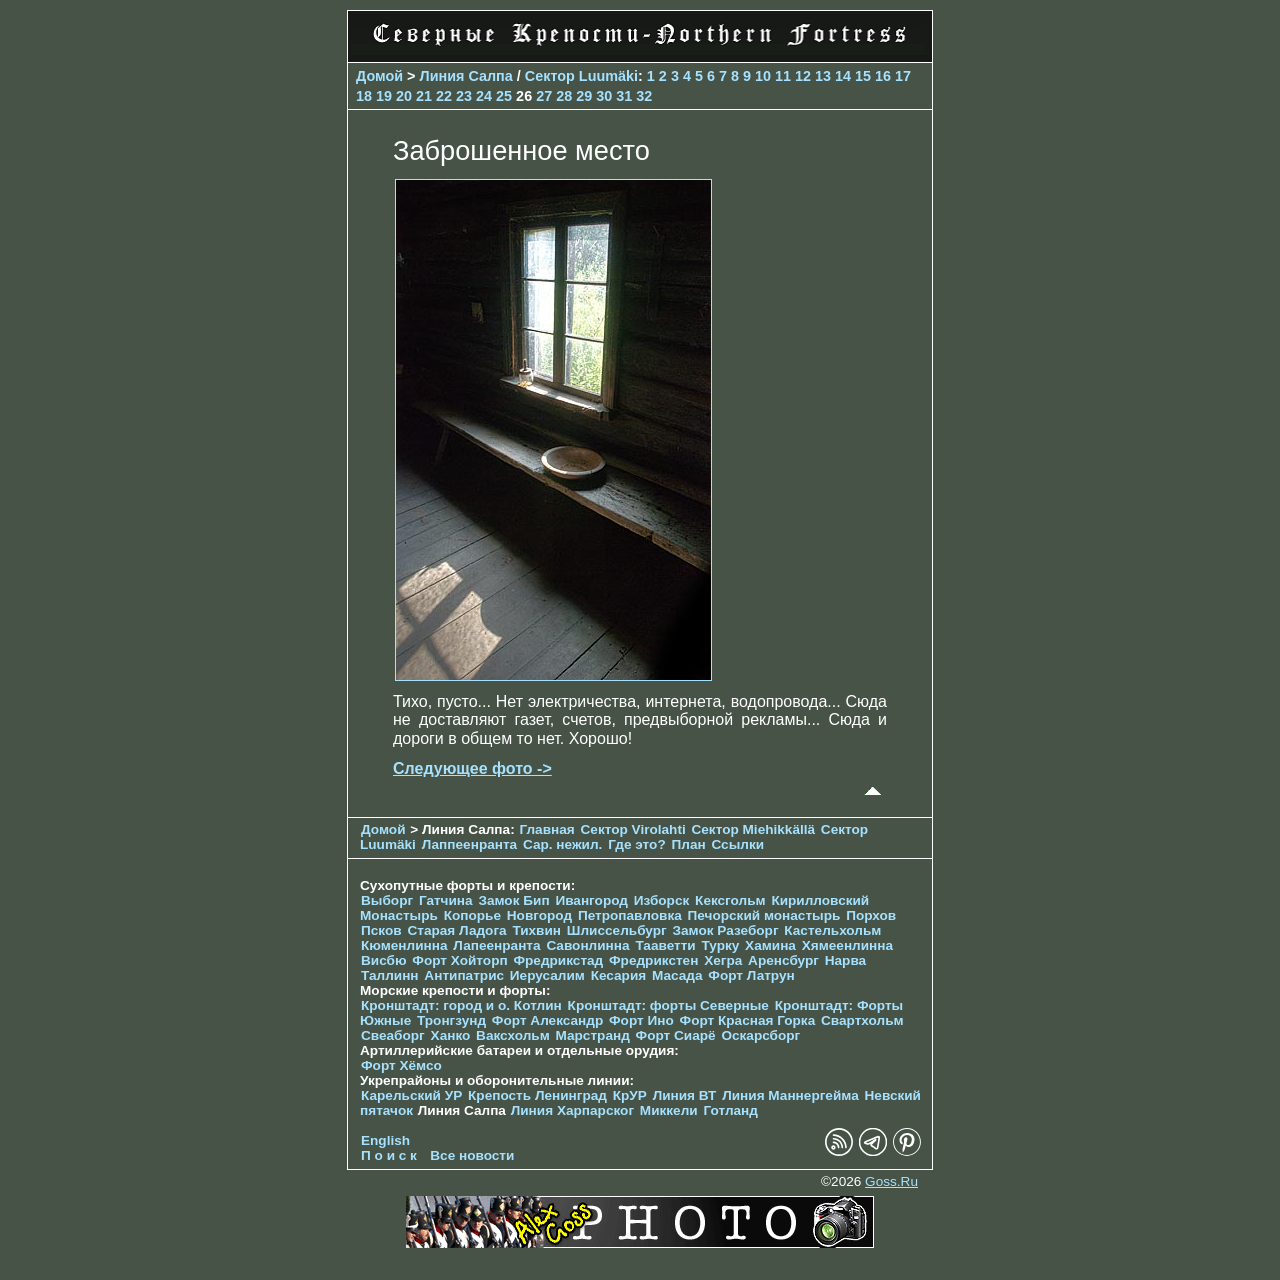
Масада (677, 975)
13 (823, 76)
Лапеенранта (496, 945)
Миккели (669, 1110)
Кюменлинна (404, 945)
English (385, 1140)
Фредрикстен (653, 960)
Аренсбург (783, 960)
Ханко (451, 1035)
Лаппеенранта (469, 844)
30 (604, 96)
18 (364, 96)
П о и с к (389, 1155)
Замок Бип (513, 900)
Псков (381, 930)
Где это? (637, 844)
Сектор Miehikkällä (753, 829)
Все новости (472, 1155)
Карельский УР (411, 1095)
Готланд (730, 1110)
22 (444, 96)
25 (504, 96)
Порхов (871, 915)
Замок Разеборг (725, 930)
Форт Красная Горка (748, 1020)
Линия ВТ (685, 1095)
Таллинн (390, 975)
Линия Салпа (466, 76)
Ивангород (591, 900)
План (689, 844)
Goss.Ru (891, 1181)
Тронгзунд (451, 1020)
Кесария (619, 975)
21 (424, 96)
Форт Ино (641, 1020)
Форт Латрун (751, 975)
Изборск (662, 900)
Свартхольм (862, 1020)
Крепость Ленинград (537, 1095)
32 (644, 96)
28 (564, 96)
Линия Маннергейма (790, 1095)
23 (464, 96)
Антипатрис (464, 975)
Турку (720, 945)
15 (863, 76)
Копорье (472, 915)
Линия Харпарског (572, 1110)
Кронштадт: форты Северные (668, 1005)
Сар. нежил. (562, 844)
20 (404, 96)
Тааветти (665, 945)
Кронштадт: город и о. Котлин (461, 1005)
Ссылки (737, 844)
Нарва (845, 960)
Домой (379, 76)
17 (903, 76)
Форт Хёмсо (401, 1065)
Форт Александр (547, 1020)
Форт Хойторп (459, 960)
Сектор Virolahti (633, 829)
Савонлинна (587, 945)
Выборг (387, 900)
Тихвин (536, 930)
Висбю (384, 960)
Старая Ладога (456, 930)
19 (384, 96)
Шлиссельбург (617, 930)
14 (843, 76)
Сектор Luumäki (581, 76)
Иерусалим (547, 975)
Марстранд (593, 1035)
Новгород (539, 915)
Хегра (723, 960)
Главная (546, 829)
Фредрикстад (558, 960)
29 (584, 96)
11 (783, 76)
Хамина (770, 945)
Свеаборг (393, 1035)
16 (883, 76)
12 (803, 76)
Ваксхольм (513, 1035)
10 (763, 76)
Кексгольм (730, 900)
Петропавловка (630, 915)
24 (484, 96)
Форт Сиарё (676, 1035)
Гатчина (446, 900)
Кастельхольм (832, 930)
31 (624, 96)
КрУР (630, 1095)
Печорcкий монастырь (764, 915)
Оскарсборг (760, 1035)
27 (544, 96)
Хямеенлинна (847, 945)
